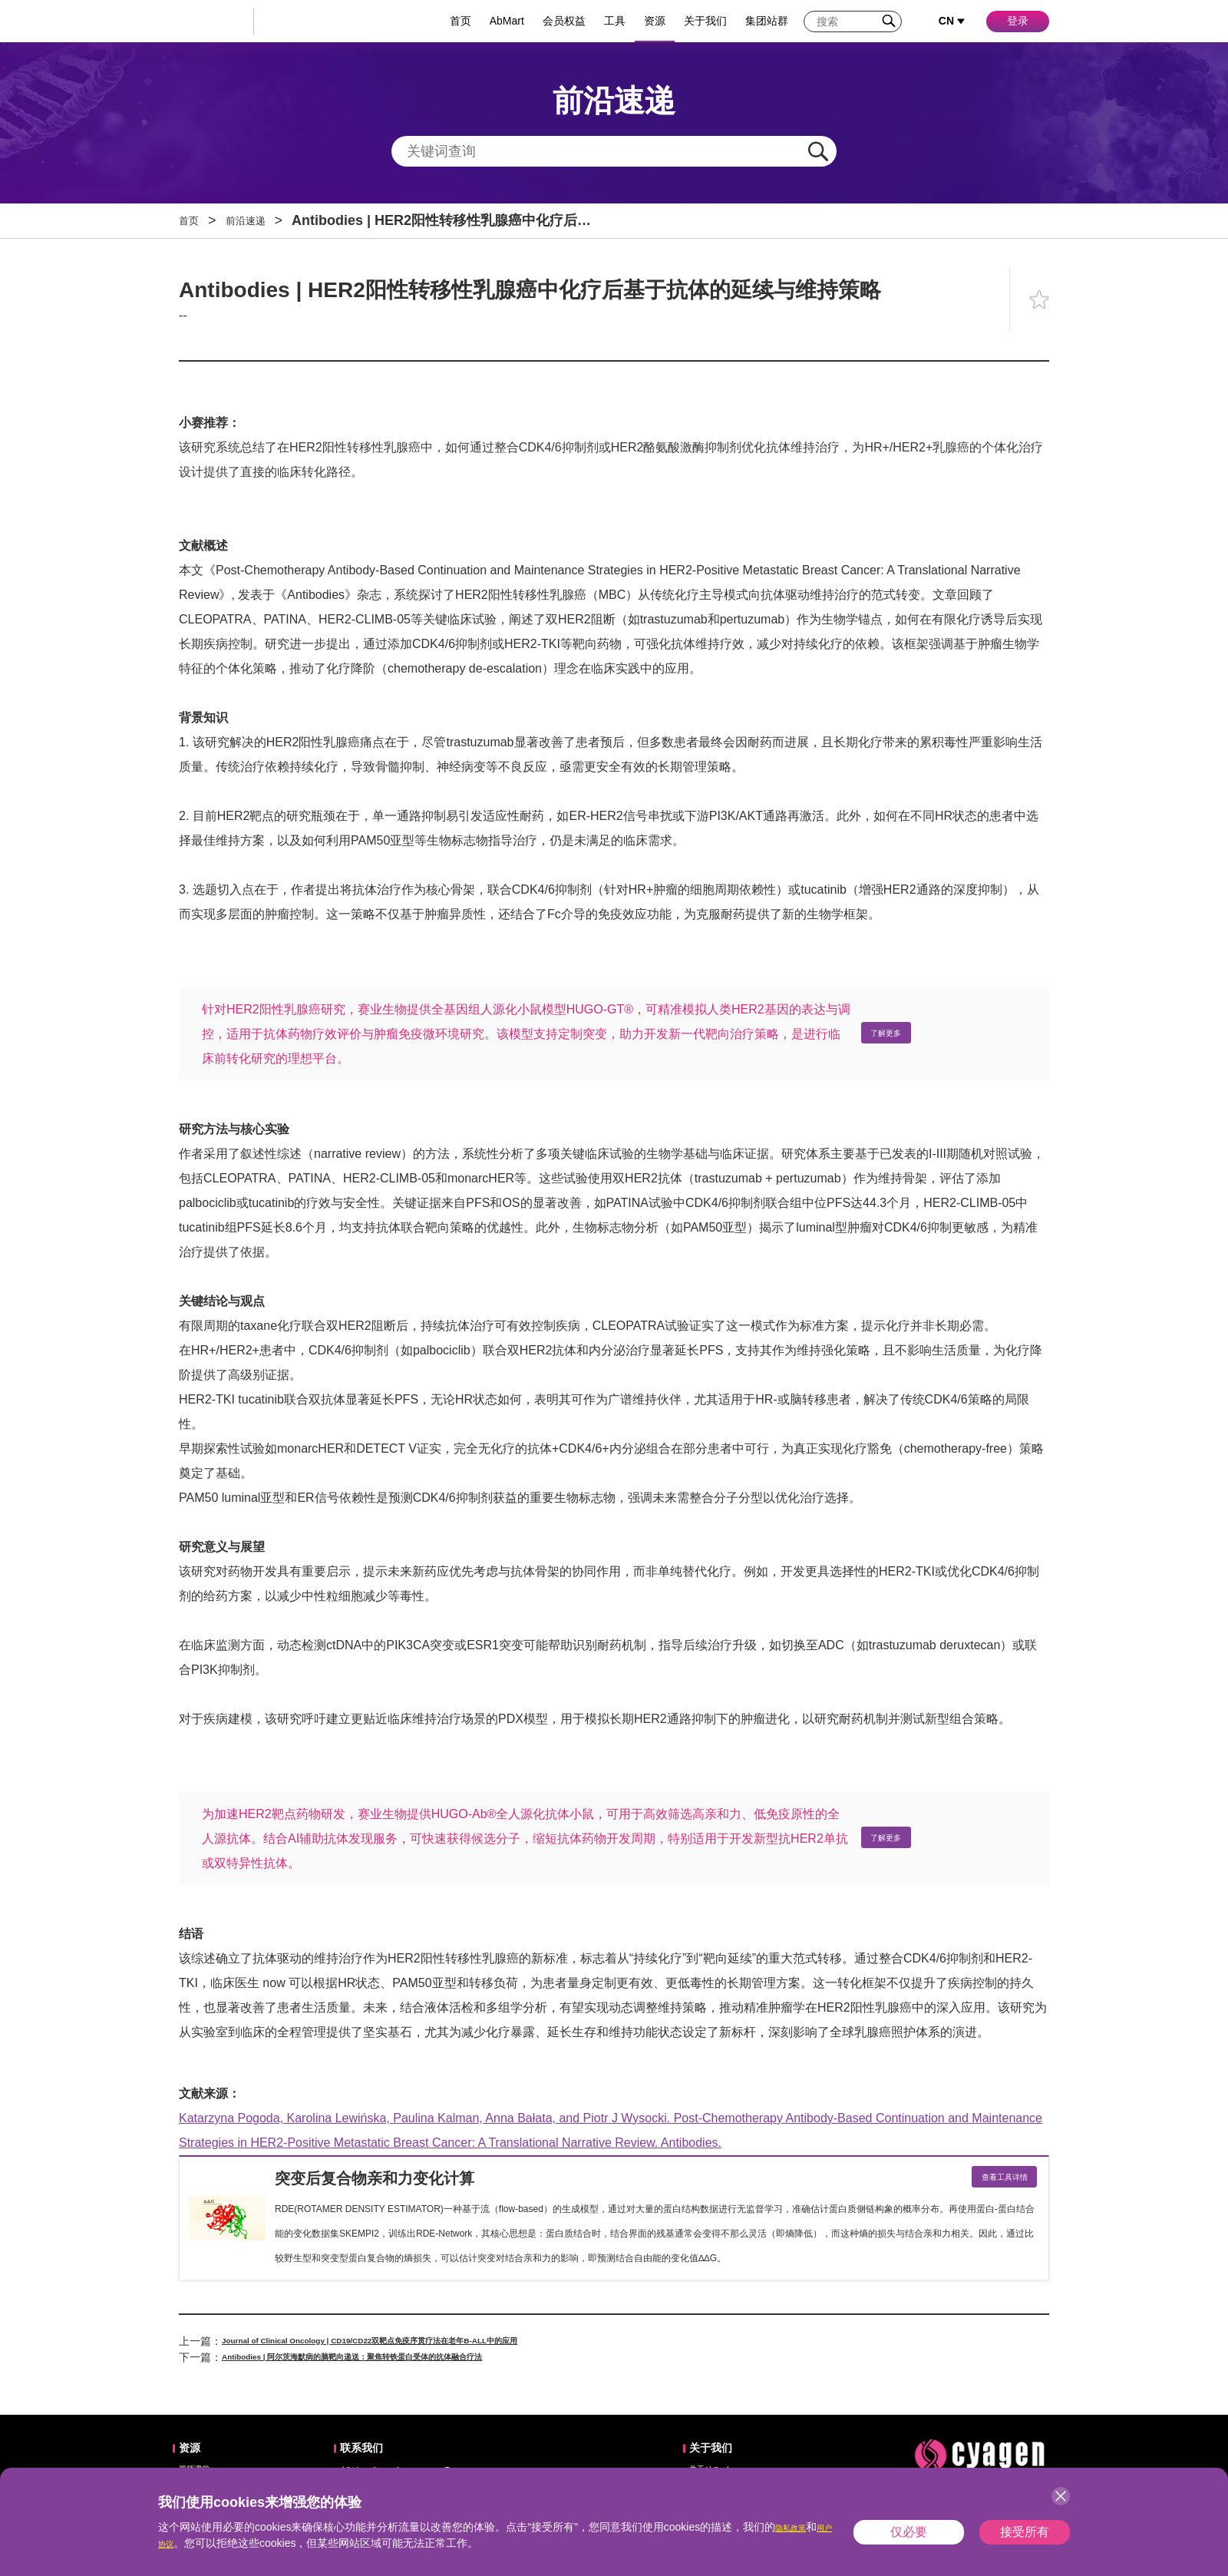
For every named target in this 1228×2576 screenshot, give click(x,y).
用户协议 (179, 2543)
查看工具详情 (991, 2181)
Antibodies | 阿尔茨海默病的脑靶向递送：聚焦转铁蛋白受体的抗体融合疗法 (404, 2363)
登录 (1017, 21)
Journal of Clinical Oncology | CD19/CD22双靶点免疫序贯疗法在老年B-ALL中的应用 (430, 2347)
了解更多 (895, 1034)
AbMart (507, 21)
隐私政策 (796, 2527)
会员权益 (564, 21)
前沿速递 (261, 220)
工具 (615, 21)
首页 (460, 21)
